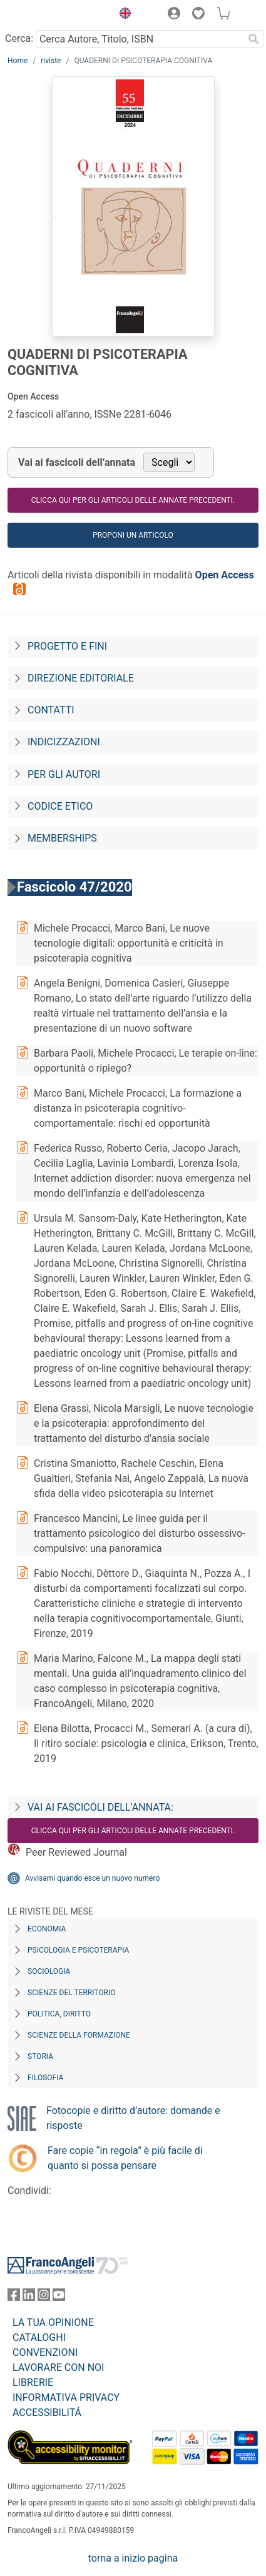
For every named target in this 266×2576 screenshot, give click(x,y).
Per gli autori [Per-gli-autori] (64, 774)
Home (18, 60)
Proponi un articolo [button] (133, 535)
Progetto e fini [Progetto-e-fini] (67, 646)
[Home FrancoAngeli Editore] (50, 15)
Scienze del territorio (72, 1992)
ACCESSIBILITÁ (47, 2412)
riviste (51, 60)
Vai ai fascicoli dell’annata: (100, 1807)
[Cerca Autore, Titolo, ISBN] (139, 39)
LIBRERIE (33, 2382)
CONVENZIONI (45, 2352)
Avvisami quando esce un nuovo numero (92, 1878)
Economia (47, 1928)
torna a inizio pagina (133, 2558)
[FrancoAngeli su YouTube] (59, 2297)
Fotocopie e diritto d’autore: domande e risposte (133, 2118)
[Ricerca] (253, 39)
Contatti (51, 710)
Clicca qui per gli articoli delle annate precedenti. (133, 500)
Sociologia (49, 1971)
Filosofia (45, 2077)
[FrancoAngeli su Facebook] (14, 2297)
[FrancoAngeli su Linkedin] (29, 2297)
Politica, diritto (59, 2014)
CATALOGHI (39, 2337)
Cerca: (19, 38)
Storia (40, 2056)
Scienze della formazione (79, 2035)
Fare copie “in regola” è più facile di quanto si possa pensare (125, 2158)
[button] (122, 15)
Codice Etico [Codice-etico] (60, 806)
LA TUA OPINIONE (53, 2322)
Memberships (62, 838)
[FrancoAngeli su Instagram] (44, 2297)
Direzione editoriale (81, 678)
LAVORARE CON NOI (58, 2367)
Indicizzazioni (64, 742)
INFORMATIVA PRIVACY (66, 2397)
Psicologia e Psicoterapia (78, 1950)
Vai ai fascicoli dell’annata (76, 462)
